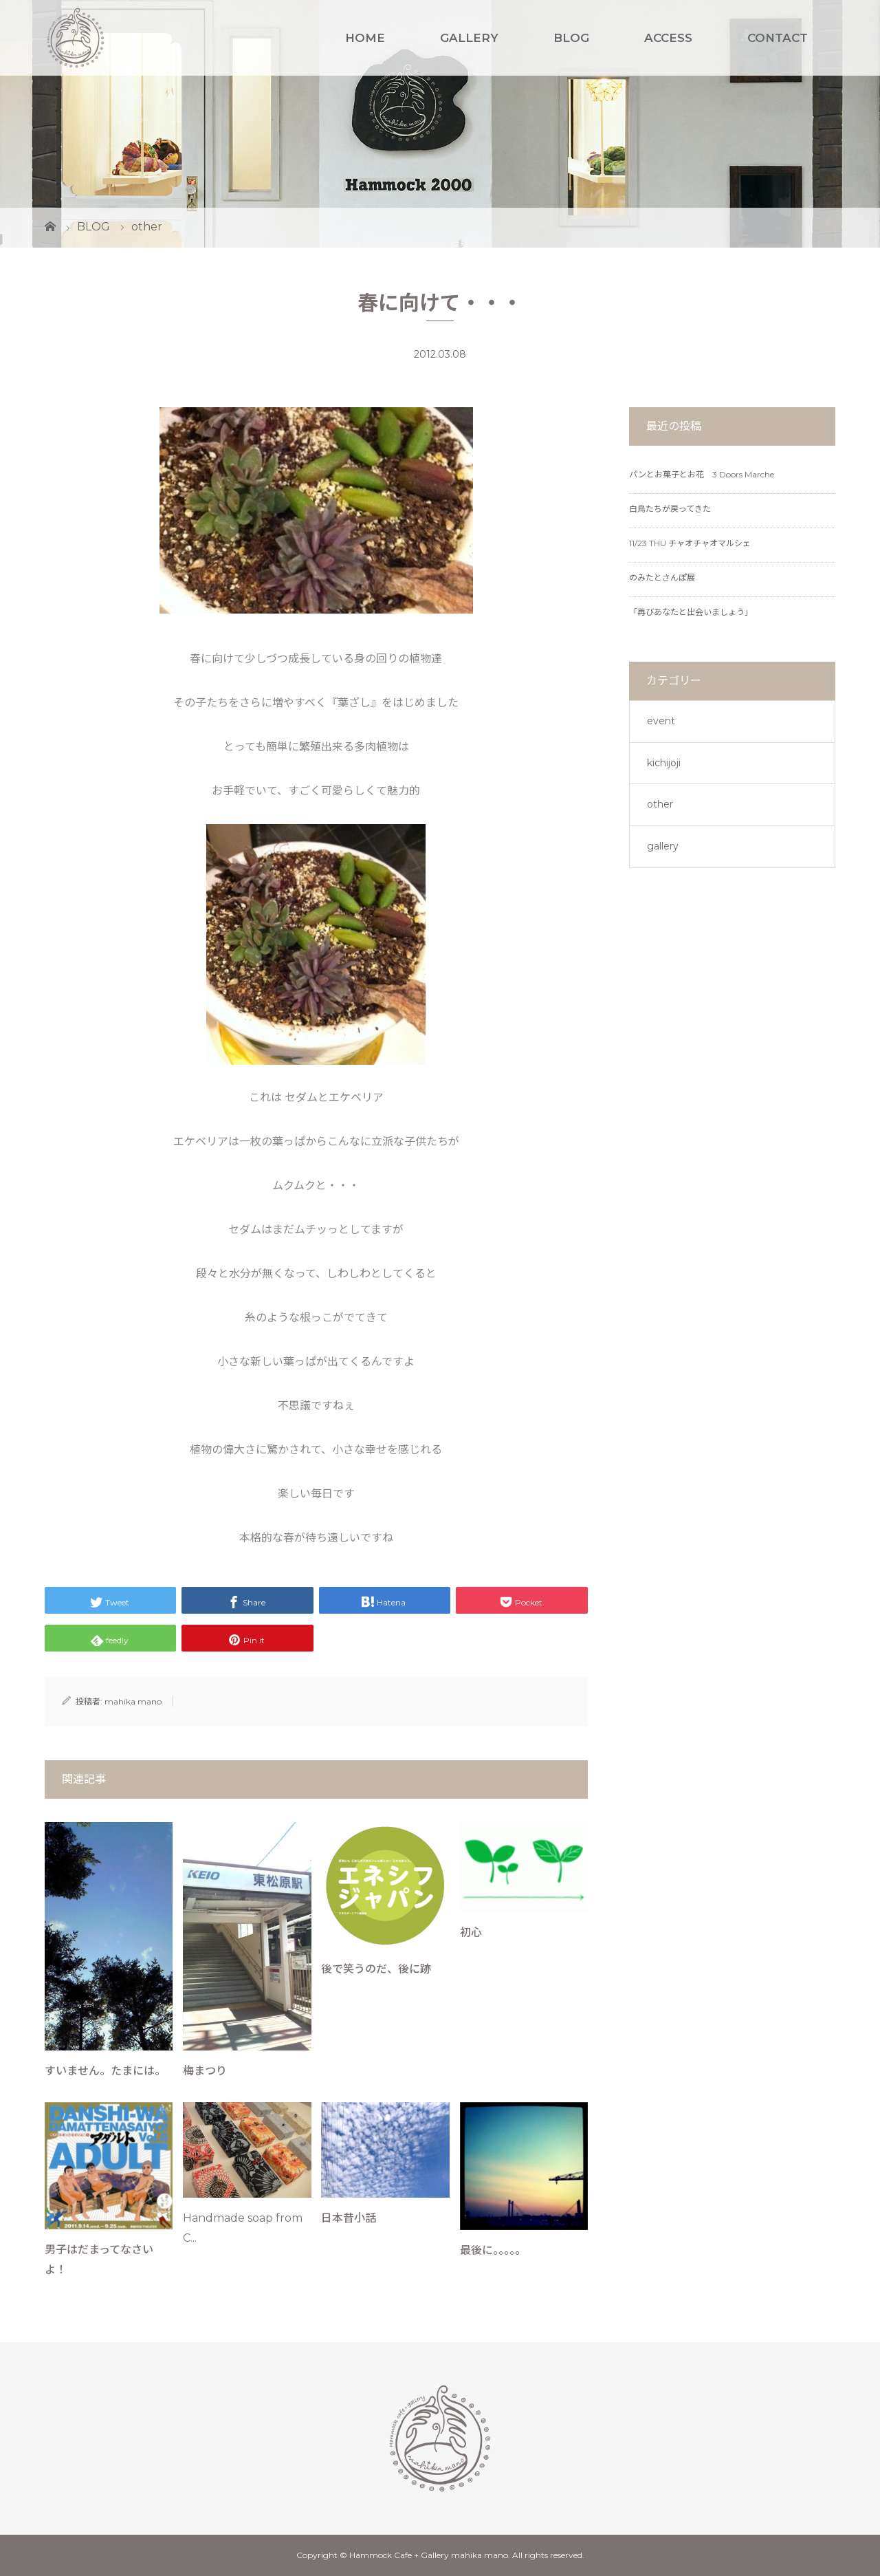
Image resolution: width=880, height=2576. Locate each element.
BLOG (571, 38)
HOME (365, 38)
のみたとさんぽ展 (662, 577)
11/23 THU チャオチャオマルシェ (690, 543)
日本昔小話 (348, 2218)
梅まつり (205, 2070)
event (661, 721)
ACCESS (668, 38)
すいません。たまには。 (105, 2070)
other (660, 804)
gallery (663, 846)
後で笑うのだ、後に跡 (376, 1969)
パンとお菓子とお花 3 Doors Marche (701, 474)
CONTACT (777, 38)
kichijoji (664, 763)
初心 (471, 1932)
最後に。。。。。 (493, 2250)
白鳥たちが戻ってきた (670, 509)
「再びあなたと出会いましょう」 (691, 612)
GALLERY (469, 38)
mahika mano (133, 1701)
